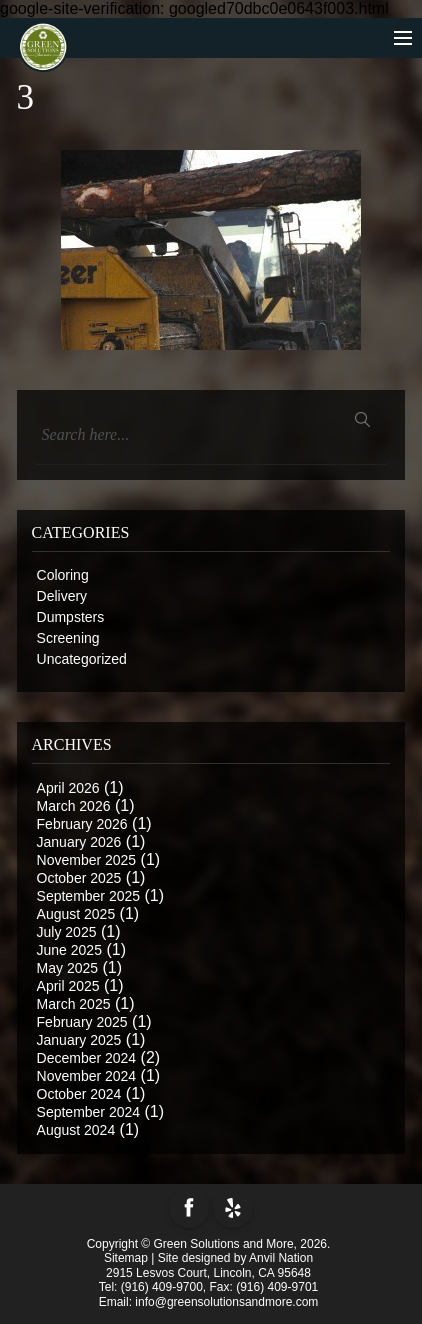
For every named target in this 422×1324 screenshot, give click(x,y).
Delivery (62, 596)
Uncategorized (82, 659)
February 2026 (82, 824)
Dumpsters (71, 617)
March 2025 (74, 1004)
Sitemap (126, 1258)
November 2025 (87, 860)
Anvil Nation (281, 1258)
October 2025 (79, 878)
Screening (68, 638)
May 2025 (67, 968)
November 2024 (87, 1076)
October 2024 (79, 1094)
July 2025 (67, 932)
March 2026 (74, 806)
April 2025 (68, 986)
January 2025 (79, 1040)
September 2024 (89, 1112)
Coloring (63, 575)
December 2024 (87, 1058)
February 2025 (82, 1022)
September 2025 (89, 896)
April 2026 (68, 788)
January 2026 (79, 842)
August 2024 (76, 1130)
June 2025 (69, 950)
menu (381, 39)
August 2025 (76, 914)
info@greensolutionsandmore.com (226, 1302)
